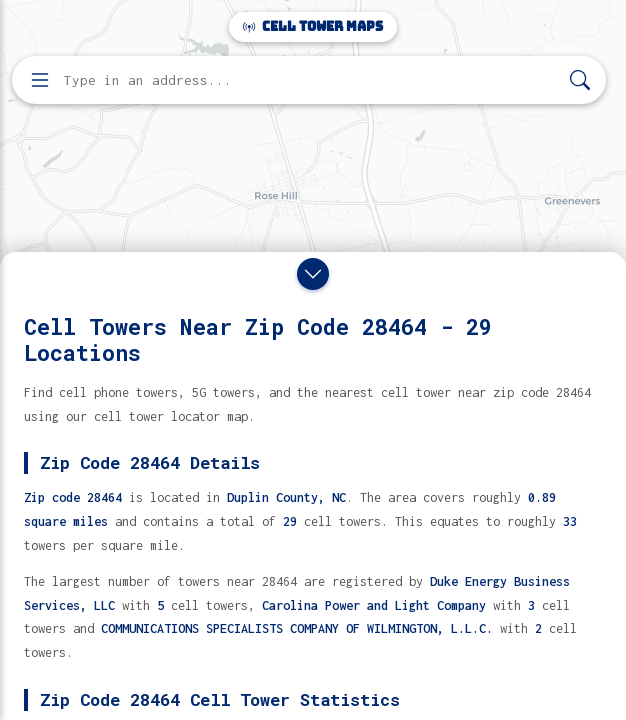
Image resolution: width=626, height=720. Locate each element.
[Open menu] (40, 80)
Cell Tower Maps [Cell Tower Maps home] (313, 26)
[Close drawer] (313, 274)
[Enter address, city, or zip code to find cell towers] (311, 80)
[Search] (580, 80)
